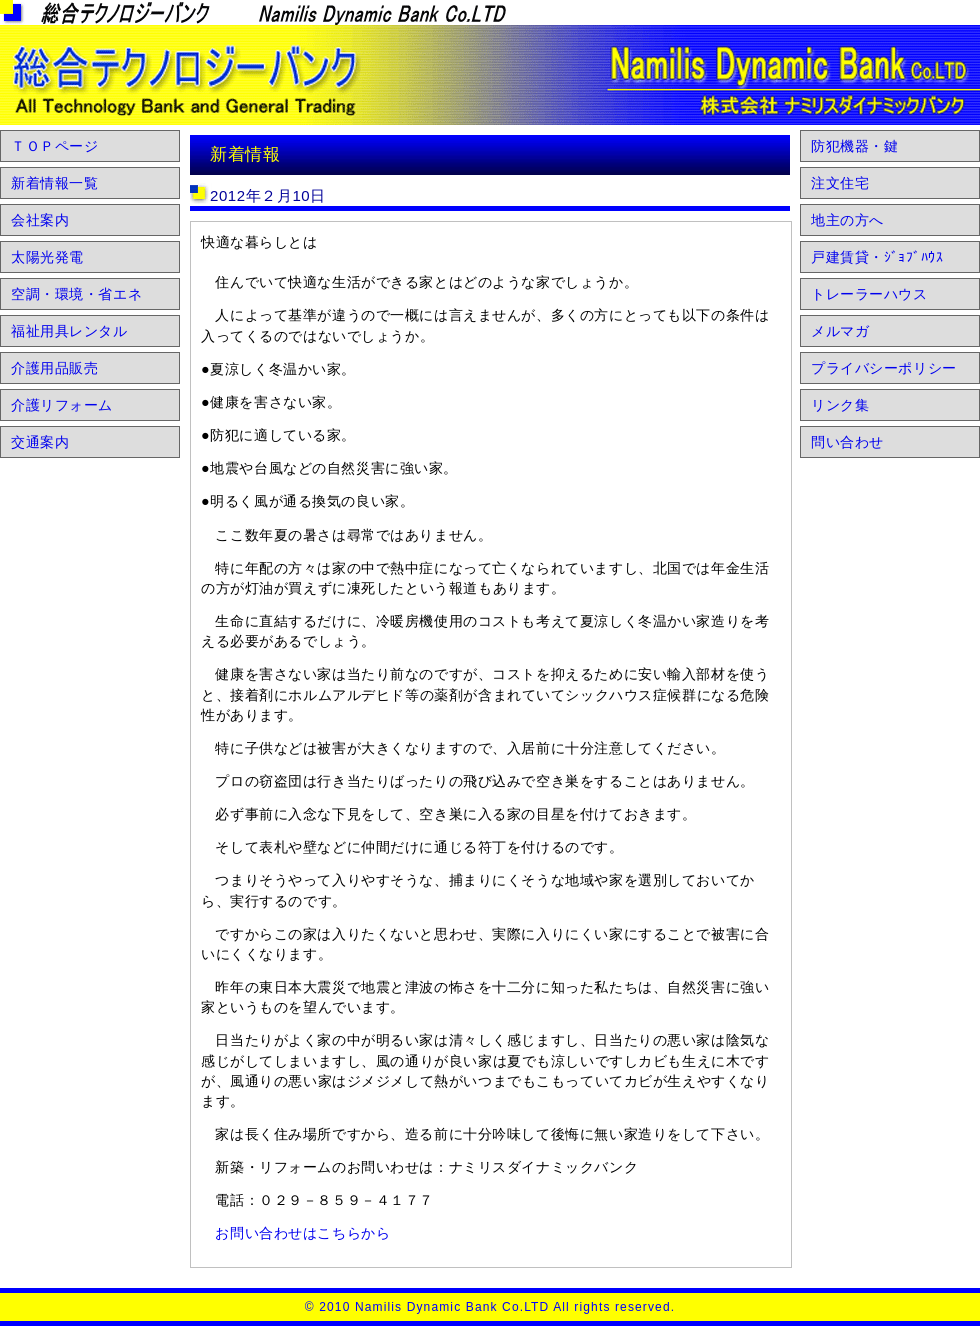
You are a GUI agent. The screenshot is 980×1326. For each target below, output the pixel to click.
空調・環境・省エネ (76, 294)
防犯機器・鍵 (854, 146)
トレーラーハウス (869, 294)
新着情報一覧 (54, 183)
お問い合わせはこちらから (302, 1233)
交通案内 (40, 442)
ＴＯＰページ (54, 146)
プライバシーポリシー (884, 368)
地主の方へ (847, 220)
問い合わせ (847, 442)
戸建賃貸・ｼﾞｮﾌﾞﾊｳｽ (877, 257)
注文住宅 (840, 183)
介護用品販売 (54, 368)
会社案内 (40, 220)
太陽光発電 (47, 257)
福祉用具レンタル (69, 331)
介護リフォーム (62, 405)
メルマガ (840, 331)
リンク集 (840, 405)
